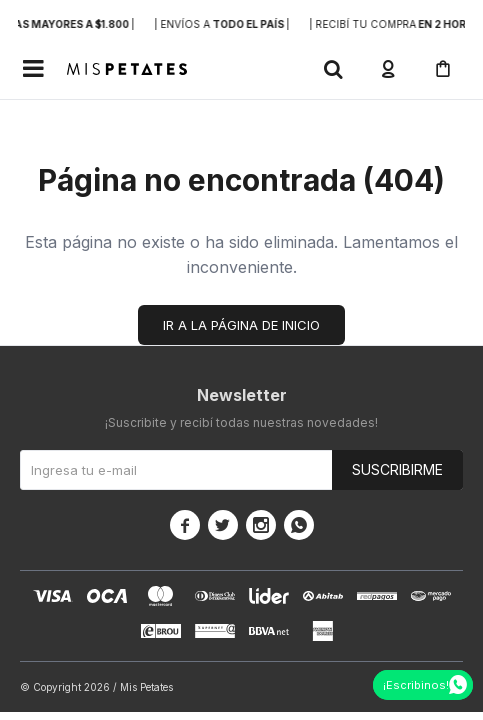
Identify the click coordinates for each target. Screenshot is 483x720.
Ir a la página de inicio (241, 325)
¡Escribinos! (416, 685)
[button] (333, 69)
